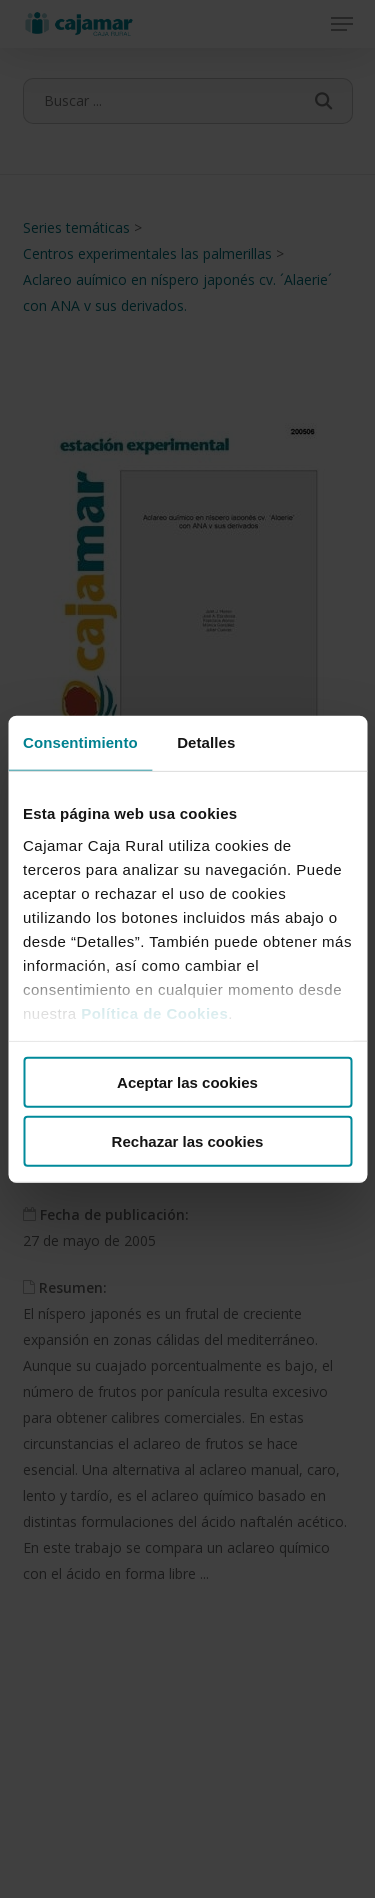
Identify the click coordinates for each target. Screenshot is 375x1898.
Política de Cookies (154, 1012)
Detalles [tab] (206, 742)
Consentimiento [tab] (80, 742)
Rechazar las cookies (188, 1140)
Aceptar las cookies (187, 1082)
